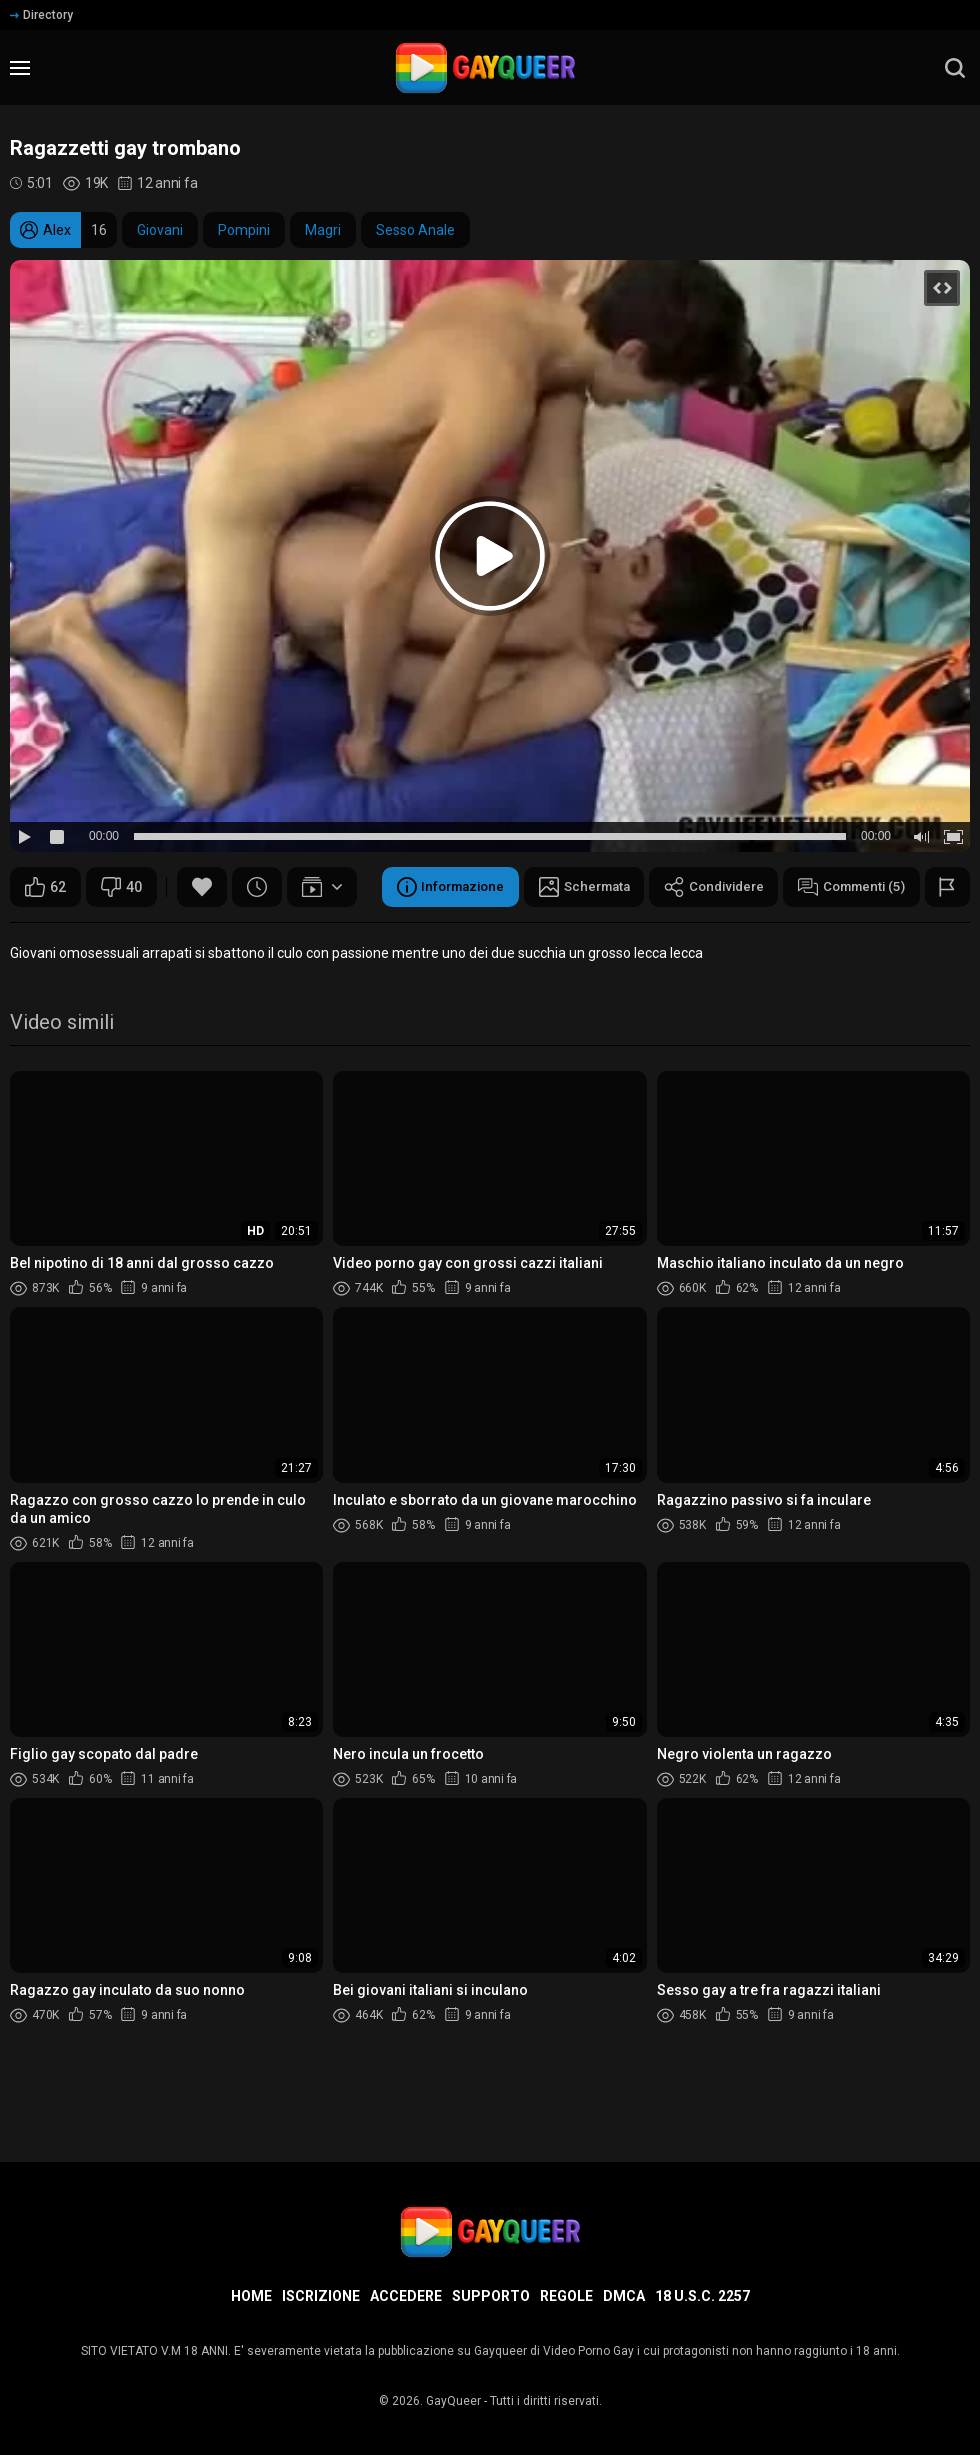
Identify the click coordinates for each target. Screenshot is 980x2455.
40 (121, 887)
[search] (955, 68)
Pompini (244, 230)
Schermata (223, 937)
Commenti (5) (505, 937)
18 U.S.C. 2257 (702, 2296)
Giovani (160, 230)
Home (251, 2296)
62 (45, 887)
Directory (41, 15)
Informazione (82, 937)
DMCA (624, 2296)
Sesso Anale (415, 230)
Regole (566, 2296)
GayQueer (453, 2401)
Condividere (360, 937)
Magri (323, 230)
